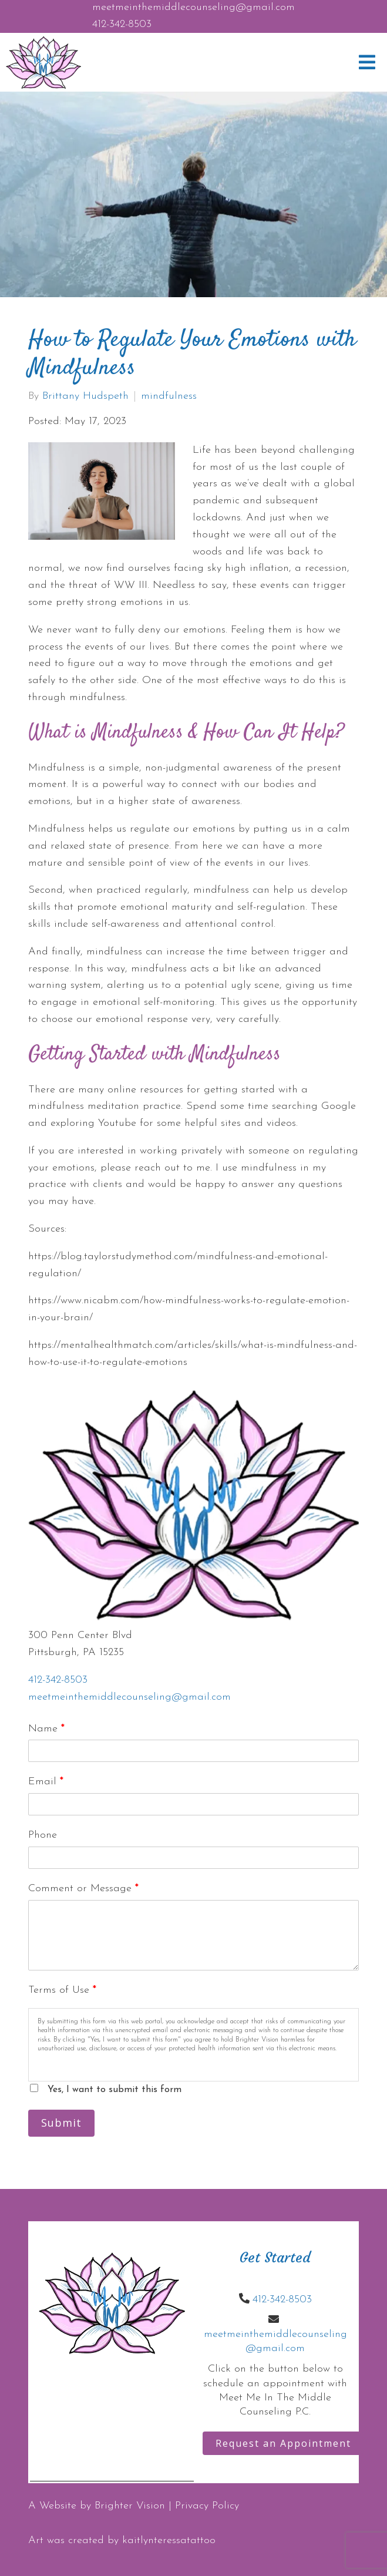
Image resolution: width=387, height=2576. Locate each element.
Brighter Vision (130, 2505)
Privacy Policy (207, 2505)
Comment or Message (83, 1888)
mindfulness (169, 396)
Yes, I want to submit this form (114, 2089)
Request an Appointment (283, 2443)
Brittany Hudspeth (85, 396)
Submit (61, 2123)
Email (45, 1781)
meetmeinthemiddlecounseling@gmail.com (193, 7)
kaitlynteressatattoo (169, 2540)
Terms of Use (62, 1990)
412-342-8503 (122, 24)
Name (46, 1728)
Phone (42, 1835)
